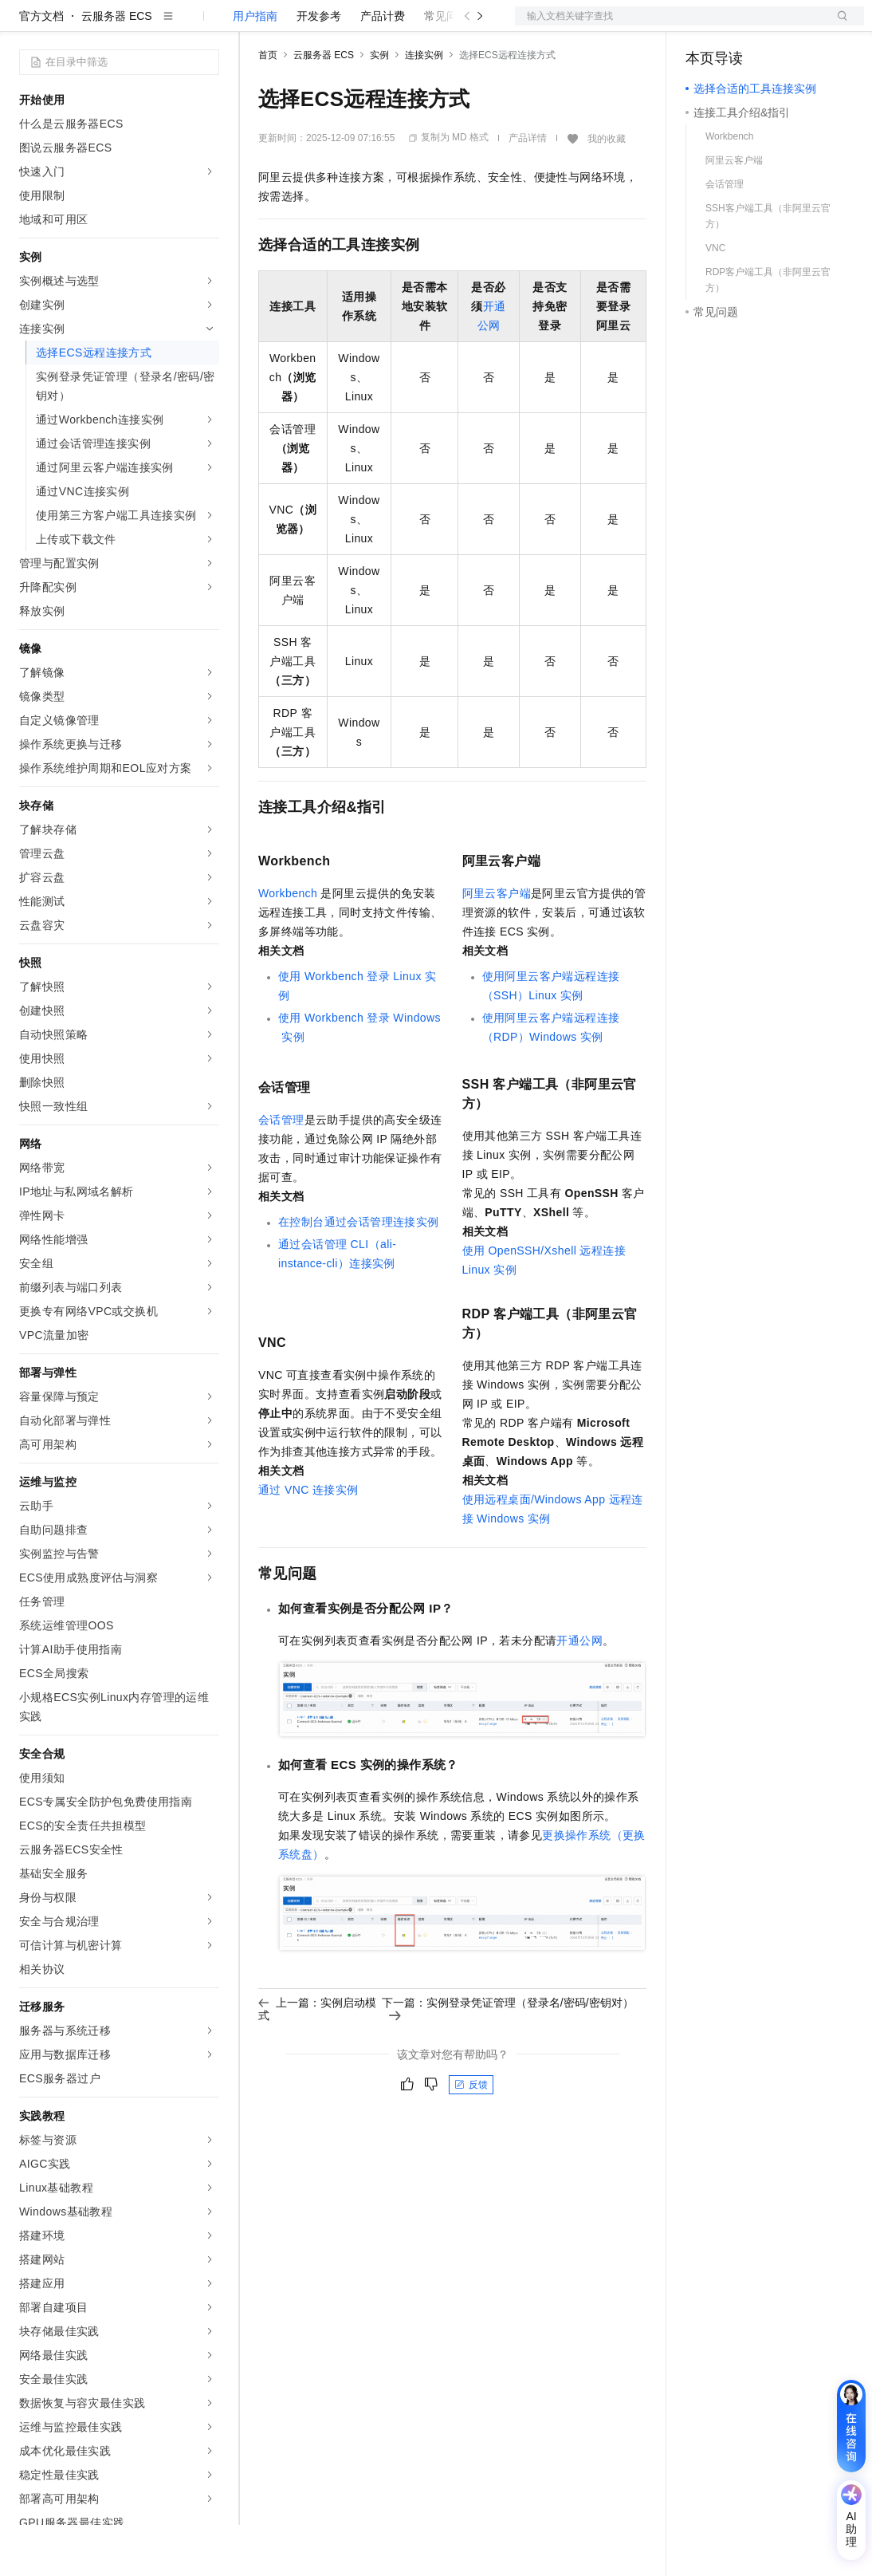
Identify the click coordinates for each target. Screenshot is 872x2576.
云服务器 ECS (116, 67)
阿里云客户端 (496, 944)
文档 (669, 25)
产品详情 (528, 189)
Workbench (287, 944)
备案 (703, 25)
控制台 (741, 25)
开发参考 (319, 67)
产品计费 (382, 67)
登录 (837, 25)
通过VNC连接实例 (308, 1540)
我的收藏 (606, 189)
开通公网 (579, 1691)
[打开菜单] (25, 25)
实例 (379, 106)
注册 (779, 25)
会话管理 (281, 1170)
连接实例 (424, 106)
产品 (207, 25)
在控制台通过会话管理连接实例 (358, 1272)
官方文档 (41, 67)
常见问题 (446, 67)
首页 (267, 106)
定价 (344, 25)
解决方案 (256, 25)
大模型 (163, 25)
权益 (306, 25)
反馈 (471, 2135)
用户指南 (255, 67)
